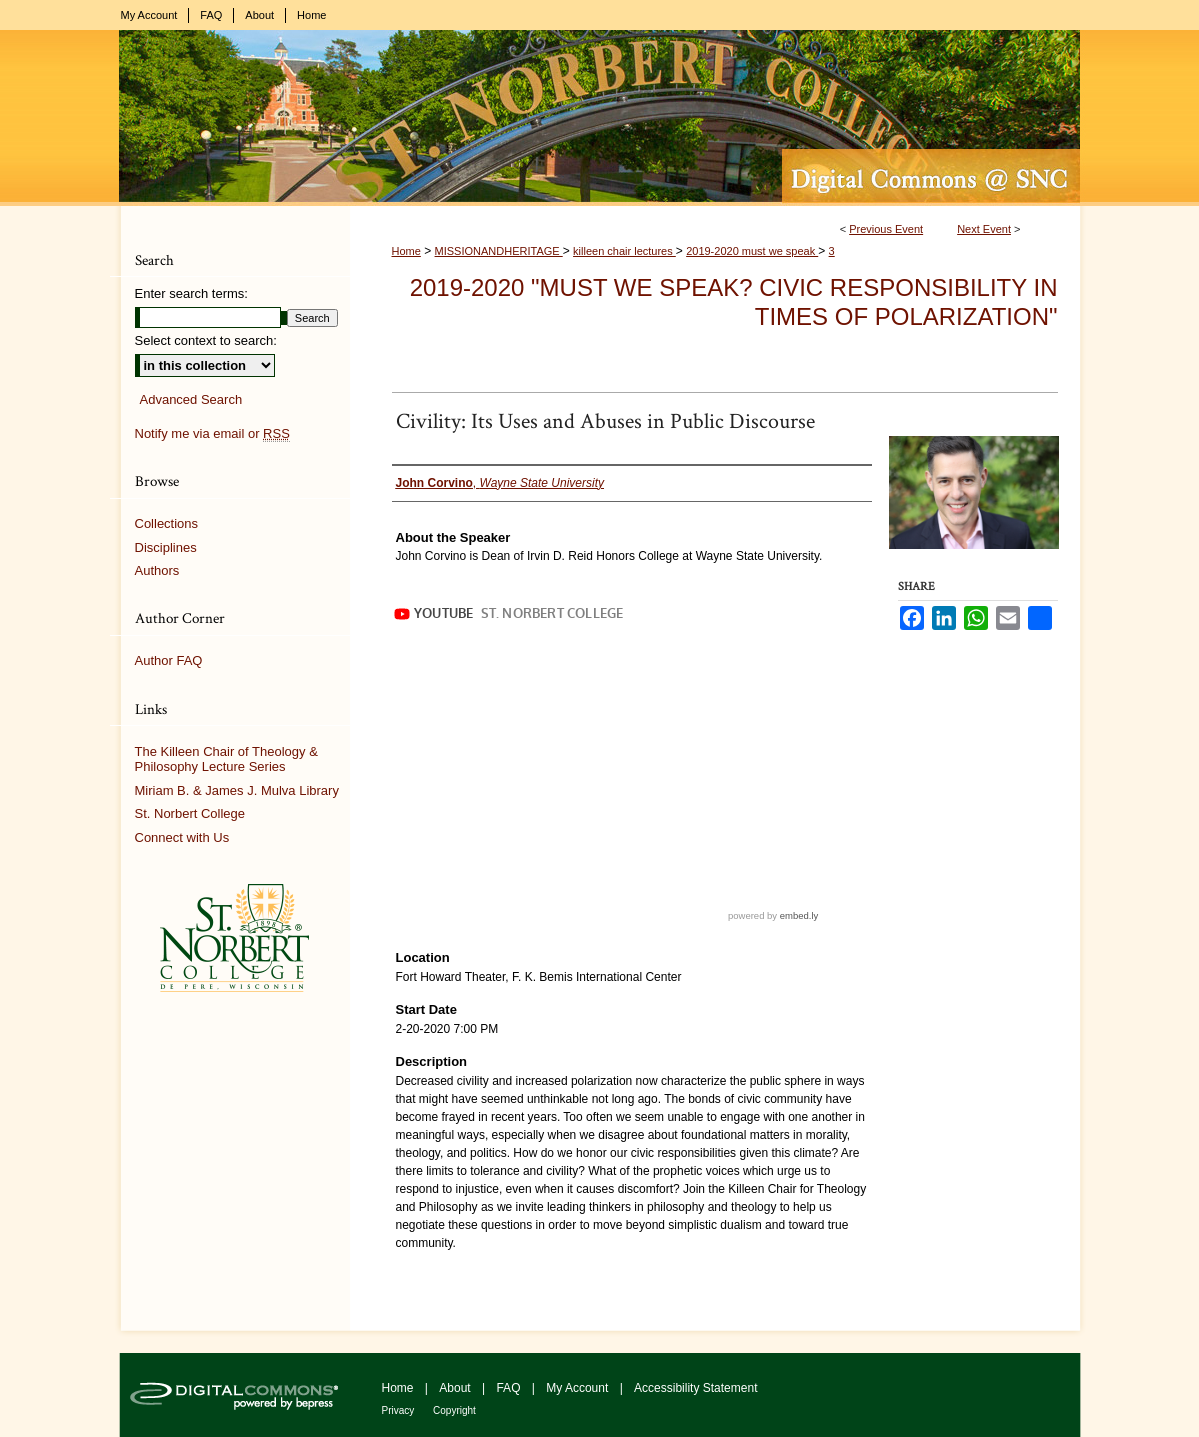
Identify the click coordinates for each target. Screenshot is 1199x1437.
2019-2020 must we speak (752, 251)
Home (406, 251)
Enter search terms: (191, 293)
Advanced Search (191, 399)
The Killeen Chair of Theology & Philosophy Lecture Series (226, 759)
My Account (578, 1388)
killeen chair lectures (624, 251)
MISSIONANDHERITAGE (499, 251)
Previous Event (886, 229)
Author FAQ (169, 660)
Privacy (400, 1410)
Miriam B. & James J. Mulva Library (237, 790)
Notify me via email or (212, 434)
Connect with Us (182, 837)
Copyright (454, 1410)
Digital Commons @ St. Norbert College (600, 118)
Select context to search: (206, 340)
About (456, 1388)
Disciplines (166, 547)
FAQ (509, 1388)
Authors (157, 570)
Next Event (984, 229)
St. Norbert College (190, 813)
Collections (167, 523)
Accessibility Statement (695, 1388)
